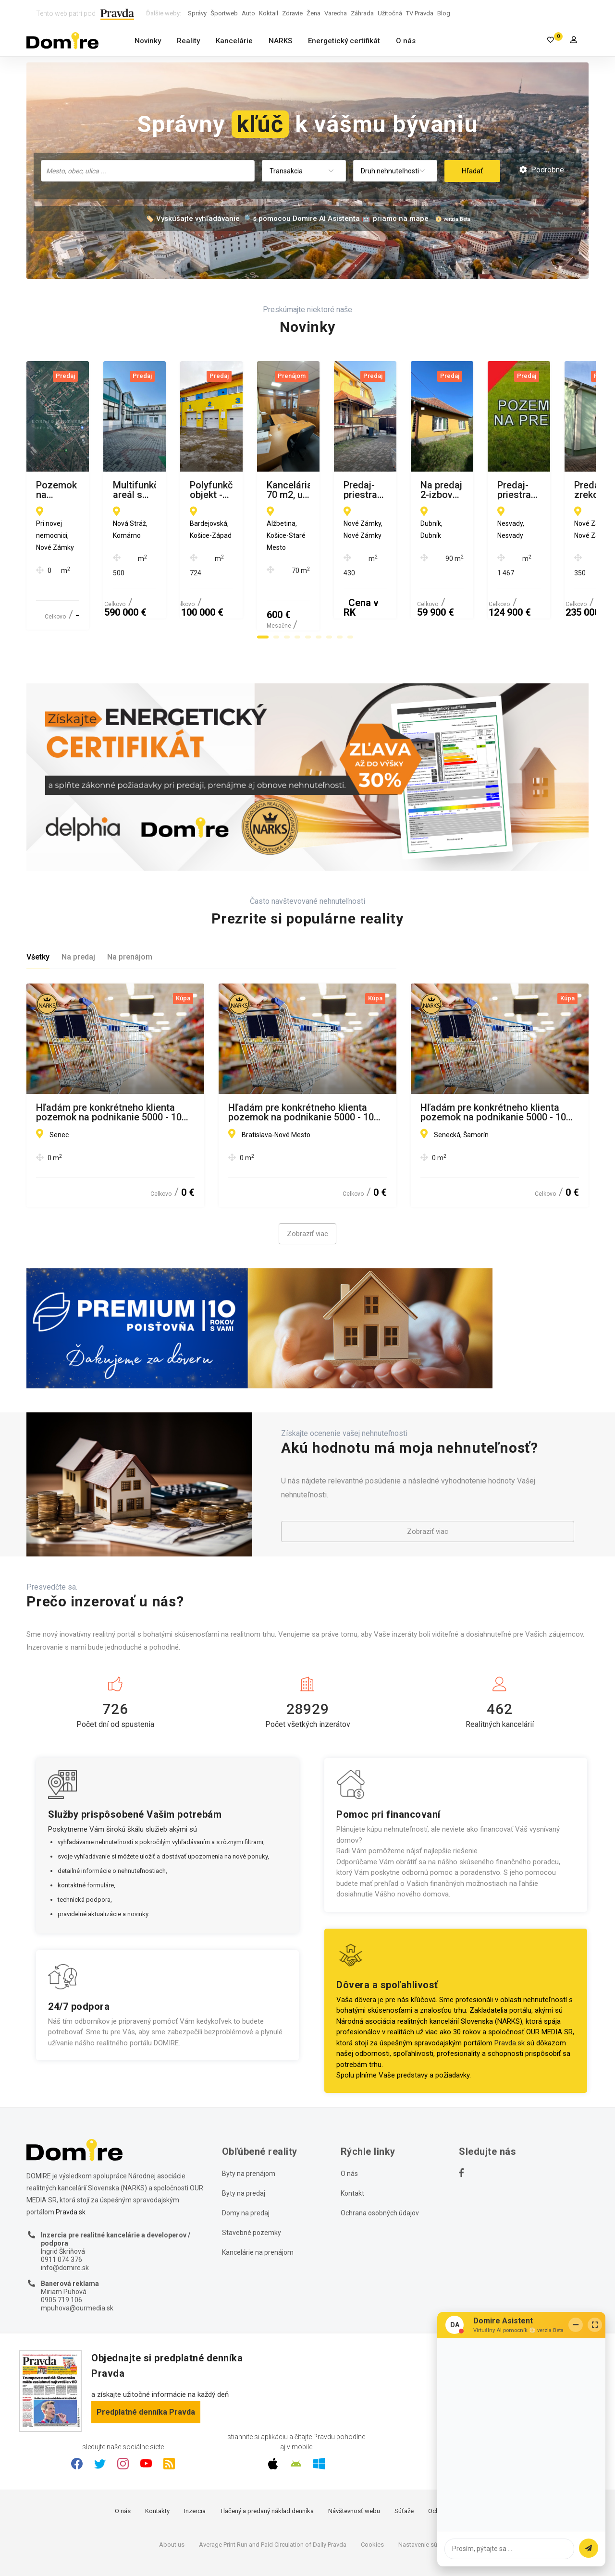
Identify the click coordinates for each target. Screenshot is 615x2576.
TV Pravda (419, 13)
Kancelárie (234, 40)
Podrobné (541, 169)
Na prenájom (129, 910)
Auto (248, 13)
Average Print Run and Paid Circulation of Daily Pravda (272, 2498)
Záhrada (362, 13)
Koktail (268, 13)
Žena (313, 13)
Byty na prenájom (248, 2127)
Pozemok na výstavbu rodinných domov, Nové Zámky (106, 489)
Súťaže (404, 2464)
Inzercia (195, 2464)
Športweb (224, 13)
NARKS (280, 40)
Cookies (372, 2498)
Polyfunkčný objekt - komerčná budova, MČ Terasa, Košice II (487, 489)
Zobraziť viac (307, 1187)
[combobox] (148, 171)
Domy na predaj (246, 2166)
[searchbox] (148, 170)
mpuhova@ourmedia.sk (77, 2261)
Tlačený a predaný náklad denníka (267, 2464)
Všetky (37, 910)
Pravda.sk (509, 1996)
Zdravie (292, 13)
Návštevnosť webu (354, 2464)
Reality (188, 40)
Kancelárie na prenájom (258, 2206)
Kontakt (352, 2147)
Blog (443, 13)
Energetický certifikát (344, 40)
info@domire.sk (65, 2221)
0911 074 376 (61, 2213)
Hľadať (472, 171)
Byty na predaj (243, 2147)
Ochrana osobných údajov (380, 2166)
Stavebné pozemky (251, 2186)
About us (171, 2498)
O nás (406, 40)
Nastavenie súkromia (427, 2498)
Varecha (335, 13)
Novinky (148, 40)
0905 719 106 (61, 2254)
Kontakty (157, 2464)
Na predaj (78, 910)
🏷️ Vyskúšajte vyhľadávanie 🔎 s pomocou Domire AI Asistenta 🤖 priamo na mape (287, 218)
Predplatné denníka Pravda (146, 2365)
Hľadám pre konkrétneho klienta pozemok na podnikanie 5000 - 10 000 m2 (109, 1065)
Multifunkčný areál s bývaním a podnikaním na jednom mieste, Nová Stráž (307, 489)
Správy (197, 13)
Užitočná (390, 13)
